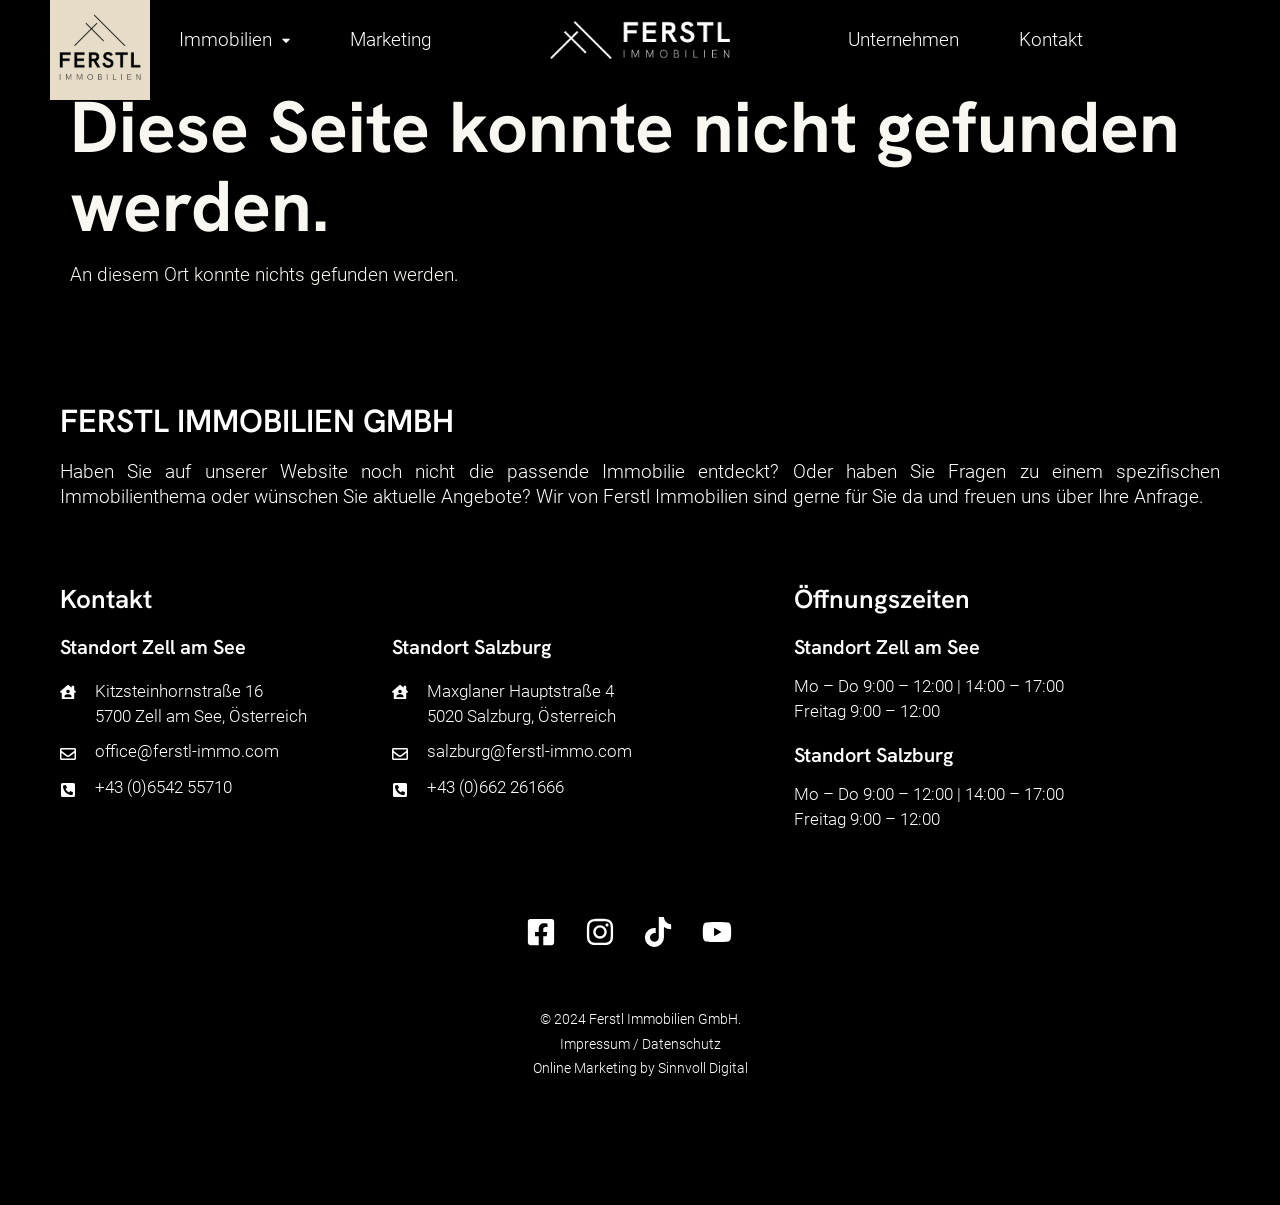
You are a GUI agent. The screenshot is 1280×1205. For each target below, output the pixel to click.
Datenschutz (681, 1044)
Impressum (595, 1044)
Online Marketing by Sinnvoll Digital (640, 1068)
